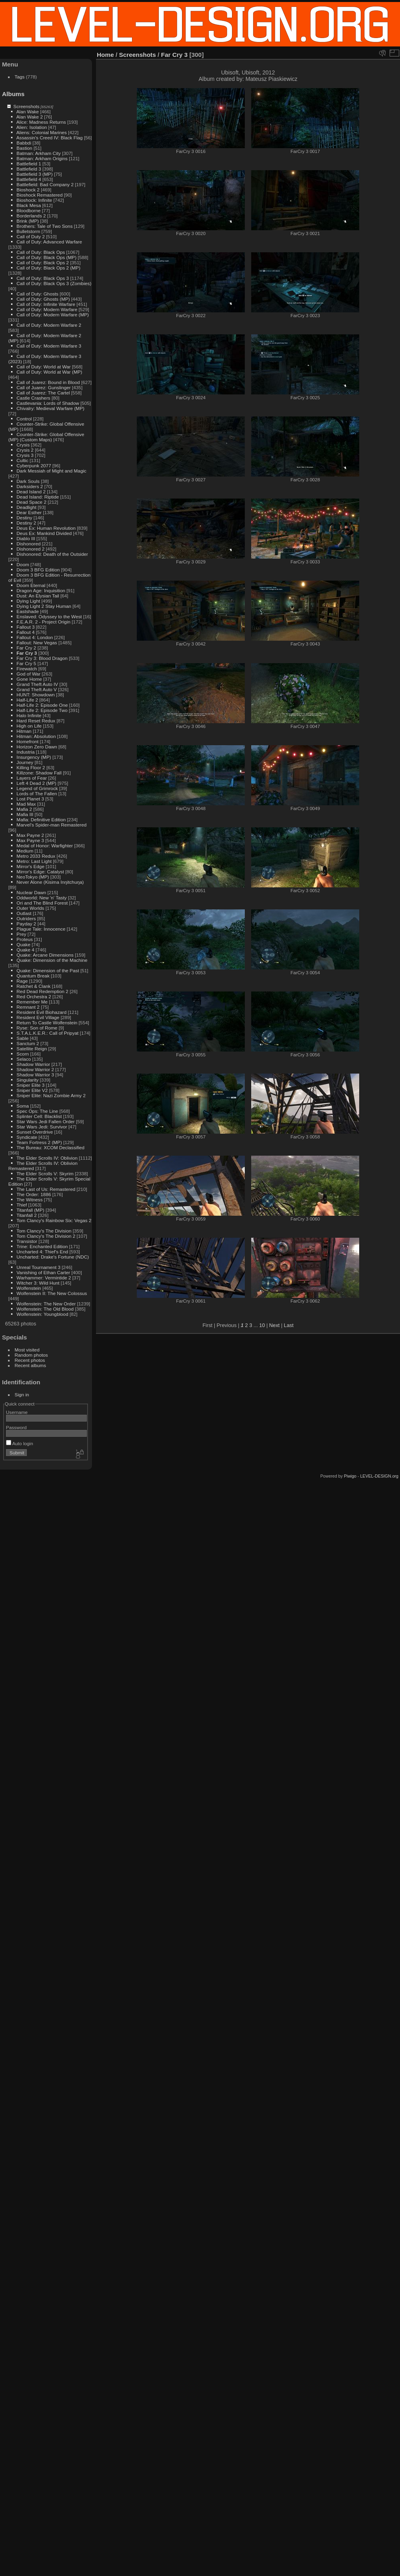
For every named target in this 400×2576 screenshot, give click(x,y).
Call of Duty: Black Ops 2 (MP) (48, 267)
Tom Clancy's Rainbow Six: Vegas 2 (53, 1220)
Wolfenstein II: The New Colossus (51, 1293)
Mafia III (24, 814)
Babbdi (23, 142)
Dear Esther (29, 512)
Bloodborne (28, 210)
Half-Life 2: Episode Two (41, 710)
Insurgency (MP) (33, 757)
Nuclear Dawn (31, 892)
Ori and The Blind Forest (42, 902)
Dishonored (28, 543)
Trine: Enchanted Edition (42, 1246)
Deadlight (26, 507)
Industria (25, 751)
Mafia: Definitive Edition (41, 819)
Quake (23, 944)
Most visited (27, 1349)
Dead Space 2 (31, 502)
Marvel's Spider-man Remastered (51, 824)
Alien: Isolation (31, 127)
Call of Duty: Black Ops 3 (42, 278)
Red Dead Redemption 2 (42, 991)
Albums (13, 93)
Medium (24, 850)
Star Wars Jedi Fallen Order (45, 1121)
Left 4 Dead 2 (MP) (36, 783)
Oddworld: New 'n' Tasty (41, 897)
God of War (28, 673)
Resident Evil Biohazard (41, 1012)
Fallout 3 (25, 626)
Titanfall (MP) (30, 1210)
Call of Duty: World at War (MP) (49, 371)
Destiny (24, 517)
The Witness (29, 1199)
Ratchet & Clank (33, 986)
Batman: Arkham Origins (42, 158)
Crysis (23, 444)
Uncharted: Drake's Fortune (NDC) (52, 1256)
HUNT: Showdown (35, 694)
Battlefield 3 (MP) (34, 174)
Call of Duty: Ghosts (37, 293)
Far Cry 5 (26, 663)
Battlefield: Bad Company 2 (45, 184)
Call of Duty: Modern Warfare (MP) (52, 314)
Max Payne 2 (30, 835)
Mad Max (26, 803)
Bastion (24, 148)
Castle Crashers (33, 397)
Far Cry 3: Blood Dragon (42, 658)
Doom (22, 564)
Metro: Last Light (34, 861)
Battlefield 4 (28, 179)
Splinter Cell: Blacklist (39, 1116)
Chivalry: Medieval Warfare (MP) (50, 408)
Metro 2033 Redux (35, 856)
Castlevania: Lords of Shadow (47, 403)
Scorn (22, 1053)
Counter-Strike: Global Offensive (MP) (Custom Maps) (46, 437)
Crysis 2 (25, 449)
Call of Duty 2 (30, 236)
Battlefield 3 (28, 168)
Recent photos (30, 1360)
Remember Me (32, 1001)
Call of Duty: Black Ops (40, 252)
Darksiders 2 (29, 486)
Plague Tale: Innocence (40, 928)
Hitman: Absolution (36, 736)
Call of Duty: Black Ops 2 (42, 262)
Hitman (23, 731)
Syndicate (26, 1137)
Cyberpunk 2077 (33, 465)
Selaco (23, 1059)
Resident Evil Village (37, 1017)
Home (105, 54)
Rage (22, 980)
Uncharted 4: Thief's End (42, 1251)
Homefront (27, 741)
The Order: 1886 (33, 1194)
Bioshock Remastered (39, 194)
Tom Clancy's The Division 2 (45, 1236)
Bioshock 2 (28, 189)
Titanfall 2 (26, 1215)
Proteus (24, 939)
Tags (20, 76)
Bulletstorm (28, 231)
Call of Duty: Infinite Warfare (45, 304)
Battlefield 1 (28, 163)
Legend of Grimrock (37, 788)
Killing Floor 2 (30, 767)
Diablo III (25, 538)
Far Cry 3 (26, 653)
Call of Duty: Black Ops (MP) (46, 257)
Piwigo (350, 1476)
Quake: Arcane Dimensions (45, 954)
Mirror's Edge (30, 866)
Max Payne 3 (30, 840)
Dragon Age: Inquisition (40, 590)
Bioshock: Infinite (34, 200)
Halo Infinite (28, 715)
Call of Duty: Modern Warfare (46, 309)
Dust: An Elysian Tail (37, 595)
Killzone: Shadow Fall (39, 772)
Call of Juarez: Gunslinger (43, 387)
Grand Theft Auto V (36, 689)
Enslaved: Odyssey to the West (49, 616)
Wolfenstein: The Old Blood (45, 1308)
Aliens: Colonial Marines (41, 132)
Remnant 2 (28, 1006)
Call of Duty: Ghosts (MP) (43, 299)
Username (17, 1412)
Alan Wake (27, 111)
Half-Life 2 (27, 699)
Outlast (23, 913)
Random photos (31, 1354)
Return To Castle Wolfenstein (46, 1022)
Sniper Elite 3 (30, 1085)
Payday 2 (26, 923)
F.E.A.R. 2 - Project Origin (43, 621)
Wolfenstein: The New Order (46, 1303)
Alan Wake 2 (29, 116)
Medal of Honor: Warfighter (44, 845)
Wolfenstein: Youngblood (42, 1314)
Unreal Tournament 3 (38, 1267)
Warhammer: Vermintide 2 (43, 1277)
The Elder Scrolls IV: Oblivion (47, 1157)
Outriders (26, 918)
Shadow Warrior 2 (35, 1069)
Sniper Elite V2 (32, 1090)
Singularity (27, 1079)
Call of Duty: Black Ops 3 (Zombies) (53, 283)
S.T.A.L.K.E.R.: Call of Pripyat (47, 1033)
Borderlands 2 (31, 215)
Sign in (22, 1394)
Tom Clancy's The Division (43, 1230)
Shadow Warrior (33, 1064)
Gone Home (29, 679)
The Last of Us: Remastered (45, 1189)
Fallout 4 (25, 632)
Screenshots (26, 106)
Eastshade (27, 611)
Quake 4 (25, 949)
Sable (22, 1038)
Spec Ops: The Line (37, 1111)
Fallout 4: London (34, 637)
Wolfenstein (28, 1288)
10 (262, 1325)
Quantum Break (32, 975)
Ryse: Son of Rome (36, 1027)
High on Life (29, 725)
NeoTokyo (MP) (32, 876)
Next (274, 1325)
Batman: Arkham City (38, 153)
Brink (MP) (27, 220)
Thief (21, 1204)
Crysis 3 (25, 455)
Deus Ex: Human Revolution (46, 528)
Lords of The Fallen (36, 793)
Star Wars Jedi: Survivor (41, 1126)
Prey (21, 934)
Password (16, 1427)
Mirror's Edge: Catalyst (40, 871)
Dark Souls (28, 481)
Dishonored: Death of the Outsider (52, 554)
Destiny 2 (26, 522)
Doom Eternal (30, 585)
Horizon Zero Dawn (36, 746)
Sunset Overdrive (34, 1131)
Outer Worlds (30, 908)
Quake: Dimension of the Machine (51, 960)
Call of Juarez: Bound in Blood (48, 382)
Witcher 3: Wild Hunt (37, 1282)
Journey (24, 762)
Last (289, 1325)
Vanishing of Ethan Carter (43, 1272)
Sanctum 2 (27, 1043)
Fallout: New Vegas (36, 642)
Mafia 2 (24, 809)
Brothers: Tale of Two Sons (44, 226)
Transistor (26, 1241)
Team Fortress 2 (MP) (39, 1142)
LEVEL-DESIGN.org (379, 1476)
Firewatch (26, 668)
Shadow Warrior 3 (35, 1074)
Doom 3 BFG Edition (38, 569)
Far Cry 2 (26, 647)
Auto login (19, 1443)
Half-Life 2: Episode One (42, 705)
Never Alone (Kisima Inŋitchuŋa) (50, 882)
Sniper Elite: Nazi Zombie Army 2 (51, 1095)
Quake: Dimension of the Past (47, 970)
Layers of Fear (31, 777)
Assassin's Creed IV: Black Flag (49, 137)
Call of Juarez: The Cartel (43, 392)
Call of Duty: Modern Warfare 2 (48, 325)
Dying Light (28, 600)
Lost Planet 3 (30, 798)
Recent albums (30, 1365)
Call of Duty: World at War (43, 366)
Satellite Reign (31, 1048)
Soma (22, 1105)
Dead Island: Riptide (37, 496)
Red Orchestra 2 (33, 996)
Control (24, 418)
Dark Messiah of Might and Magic (51, 470)
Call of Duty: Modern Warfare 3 (48, 345)
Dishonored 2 (30, 548)
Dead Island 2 (31, 491)
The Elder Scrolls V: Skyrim (45, 1173)
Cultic (22, 460)
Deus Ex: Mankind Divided (44, 533)
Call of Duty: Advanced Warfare (49, 241)
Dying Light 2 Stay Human (43, 606)
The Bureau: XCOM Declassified (50, 1147)
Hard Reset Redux (35, 720)
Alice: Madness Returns (41, 122)
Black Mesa (28, 205)
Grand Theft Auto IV (37, 684)
